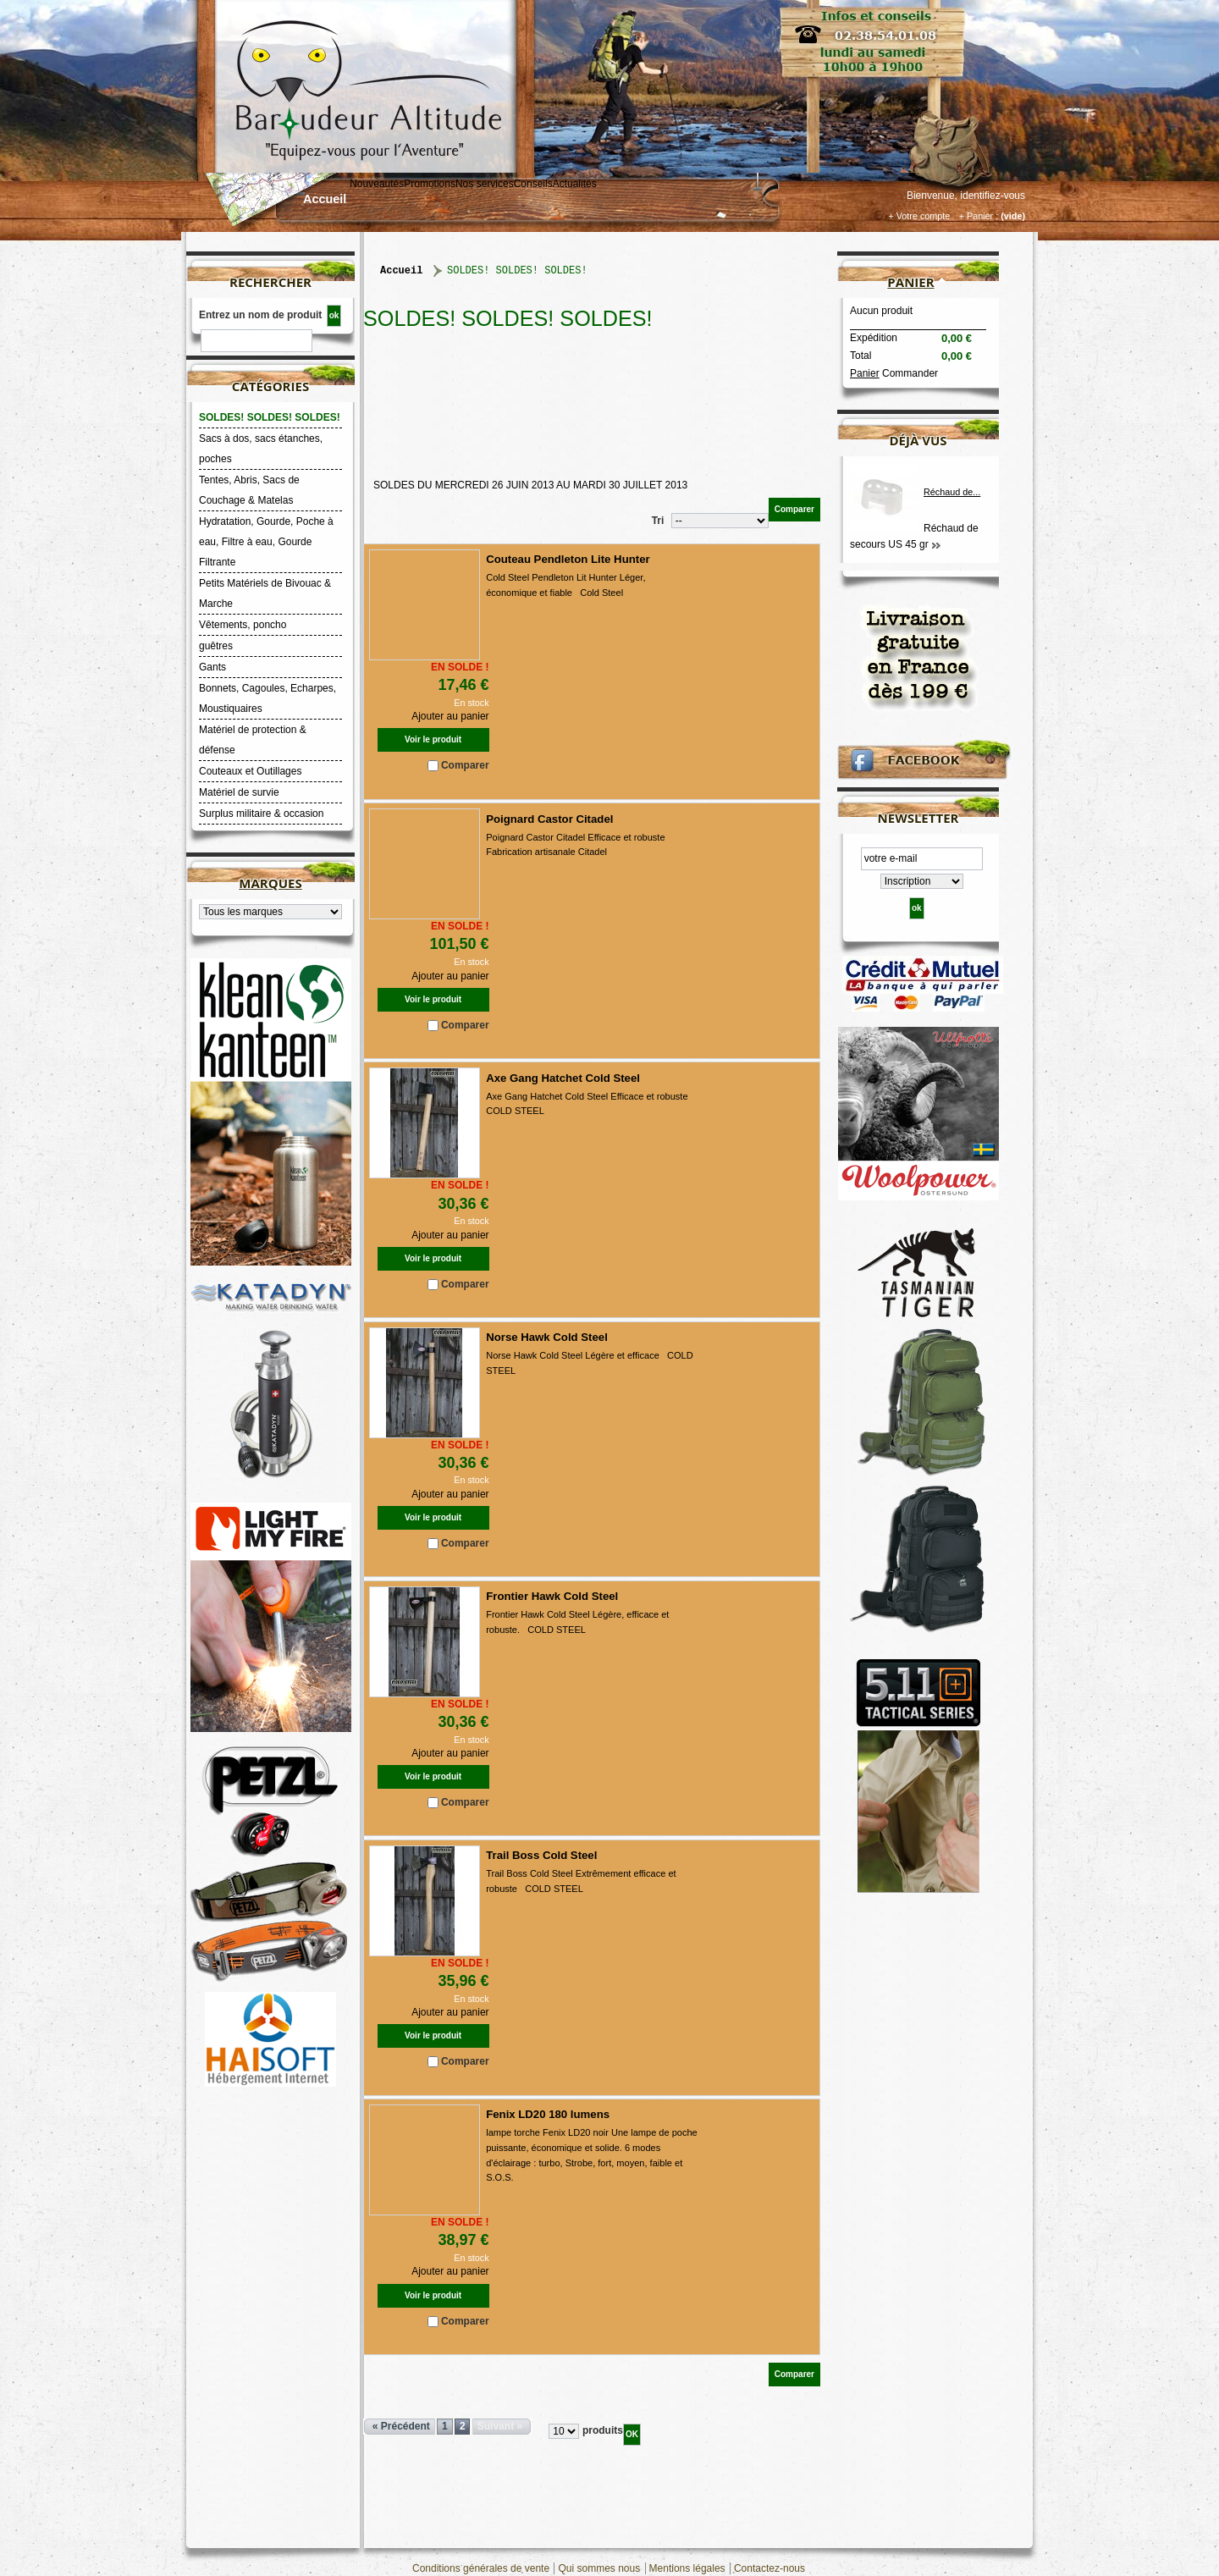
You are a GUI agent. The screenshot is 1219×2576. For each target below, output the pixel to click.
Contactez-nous (769, 2568)
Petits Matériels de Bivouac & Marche (265, 593)
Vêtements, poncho (242, 625)
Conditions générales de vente (480, 2568)
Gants (212, 667)
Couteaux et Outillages (250, 771)
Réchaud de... (952, 492)
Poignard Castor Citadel (549, 819)
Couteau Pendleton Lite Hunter (567, 559)
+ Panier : (979, 216)
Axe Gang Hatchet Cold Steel (563, 1078)
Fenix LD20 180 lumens (548, 2114)
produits (602, 2430)
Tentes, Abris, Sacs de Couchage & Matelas (249, 490)
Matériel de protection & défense (252, 740)
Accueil (324, 199)
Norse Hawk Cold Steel (547, 1337)
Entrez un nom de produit (260, 315)
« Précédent (401, 2426)
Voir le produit (433, 739)
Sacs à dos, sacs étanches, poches (261, 449)
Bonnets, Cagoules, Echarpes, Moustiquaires (267, 698)
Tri (658, 521)
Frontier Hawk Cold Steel (552, 1596)
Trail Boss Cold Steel (541, 1855)
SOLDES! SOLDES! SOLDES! (269, 417)
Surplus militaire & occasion (261, 813)
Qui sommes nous (599, 2568)
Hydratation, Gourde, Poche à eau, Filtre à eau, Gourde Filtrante (266, 542)
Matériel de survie (239, 792)
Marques (270, 882)
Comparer (465, 765)
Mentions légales (687, 2568)
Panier (910, 281)
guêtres (216, 646)
